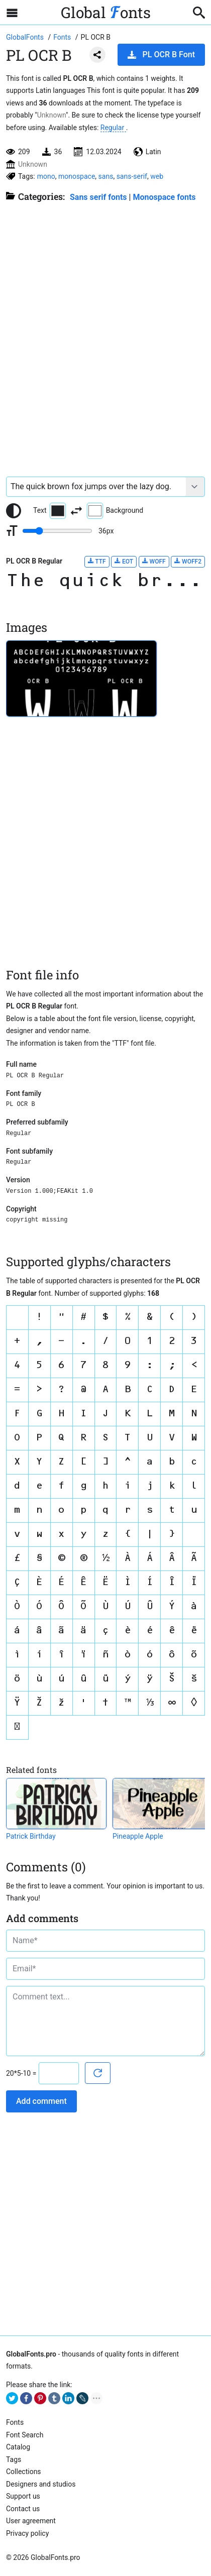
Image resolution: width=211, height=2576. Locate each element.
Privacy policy (27, 2533)
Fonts (15, 2422)
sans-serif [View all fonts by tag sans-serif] (132, 176)
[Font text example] (96, 486)
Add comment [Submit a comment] (41, 2101)
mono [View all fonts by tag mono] (46, 176)
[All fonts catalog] (63, 37)
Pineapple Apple (138, 1836)
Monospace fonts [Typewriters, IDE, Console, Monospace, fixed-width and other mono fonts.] (164, 197)
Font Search (24, 2435)
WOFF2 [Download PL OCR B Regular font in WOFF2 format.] (187, 561)
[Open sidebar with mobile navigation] (12, 12)
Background (115, 511)
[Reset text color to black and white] (13, 510)
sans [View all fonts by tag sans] (106, 176)
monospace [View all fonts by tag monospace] (76, 176)
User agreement (31, 2521)
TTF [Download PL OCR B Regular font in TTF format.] (97, 561)
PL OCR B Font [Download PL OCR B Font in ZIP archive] (161, 54)
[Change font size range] (57, 531)
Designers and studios (40, 2484)
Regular (113, 128)
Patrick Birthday (31, 1836)
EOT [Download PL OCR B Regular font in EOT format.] (124, 561)
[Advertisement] (105, 334)
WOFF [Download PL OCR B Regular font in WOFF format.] (154, 561)
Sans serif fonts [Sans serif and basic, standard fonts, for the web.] (98, 197)
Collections (23, 2472)
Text (49, 511)
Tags (13, 2459)
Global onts (106, 12)
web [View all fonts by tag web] (156, 176)
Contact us (23, 2509)
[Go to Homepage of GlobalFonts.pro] (25, 37)
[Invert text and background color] (76, 510)
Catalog (18, 2447)
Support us (23, 2496)
